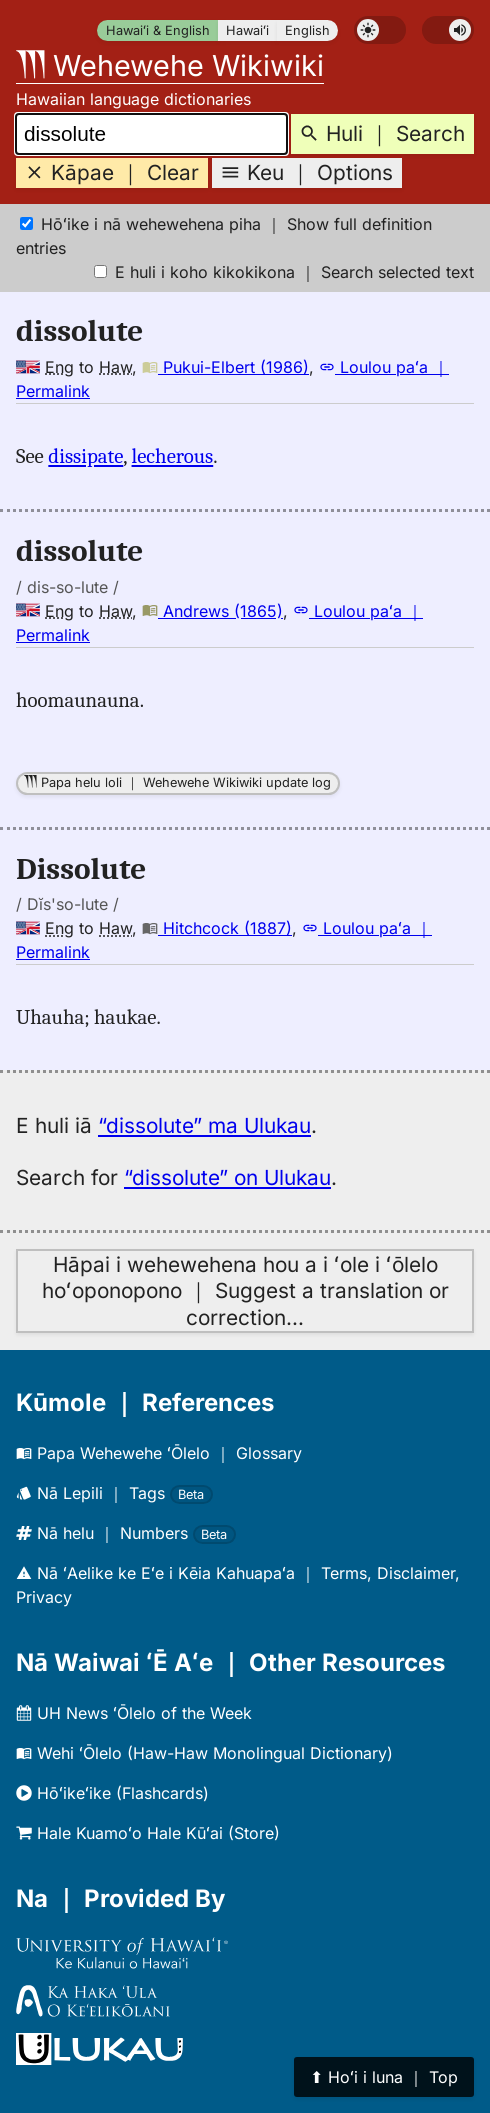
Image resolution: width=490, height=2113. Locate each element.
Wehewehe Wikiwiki (170, 65)
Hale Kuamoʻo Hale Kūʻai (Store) (148, 1833)
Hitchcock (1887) (217, 928)
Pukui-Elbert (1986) (225, 367)
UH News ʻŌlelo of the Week (134, 1713)
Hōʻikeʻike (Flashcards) (112, 1793)
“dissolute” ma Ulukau (204, 1125)
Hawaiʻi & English (158, 30)
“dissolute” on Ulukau (227, 1177)
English (307, 30)
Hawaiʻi (247, 30)
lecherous (173, 456)
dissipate (85, 456)
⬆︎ (384, 2077)
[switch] (380, 30)
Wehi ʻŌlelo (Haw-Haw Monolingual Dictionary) (204, 1753)
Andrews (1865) (212, 611)
